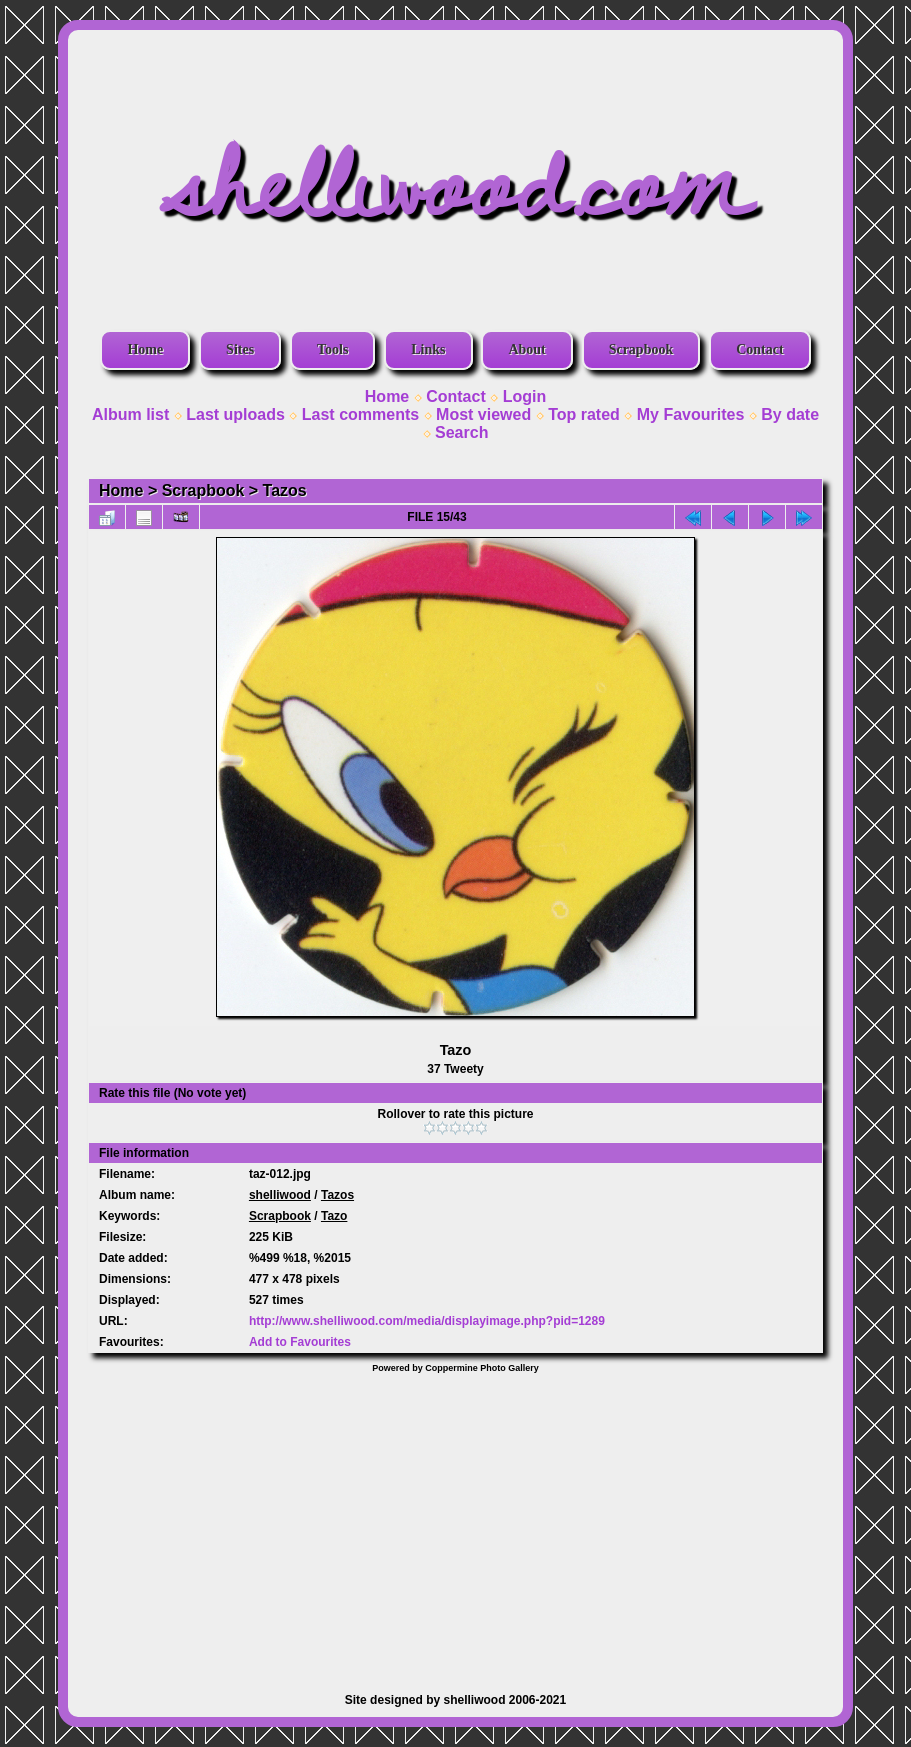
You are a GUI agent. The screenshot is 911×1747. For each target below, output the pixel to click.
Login (525, 396)
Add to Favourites (300, 1342)
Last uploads (235, 414)
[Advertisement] (455, 1523)
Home (145, 349)
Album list (130, 414)
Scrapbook (641, 349)
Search (461, 432)
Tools (332, 349)
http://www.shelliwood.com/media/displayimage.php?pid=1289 (427, 1321)
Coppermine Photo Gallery (482, 1368)
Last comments (360, 414)
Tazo (334, 1216)
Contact (759, 349)
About (526, 349)
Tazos (285, 490)
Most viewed (483, 414)
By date (790, 414)
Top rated (584, 414)
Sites (240, 349)
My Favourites (691, 414)
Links (428, 349)
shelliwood (280, 1195)
